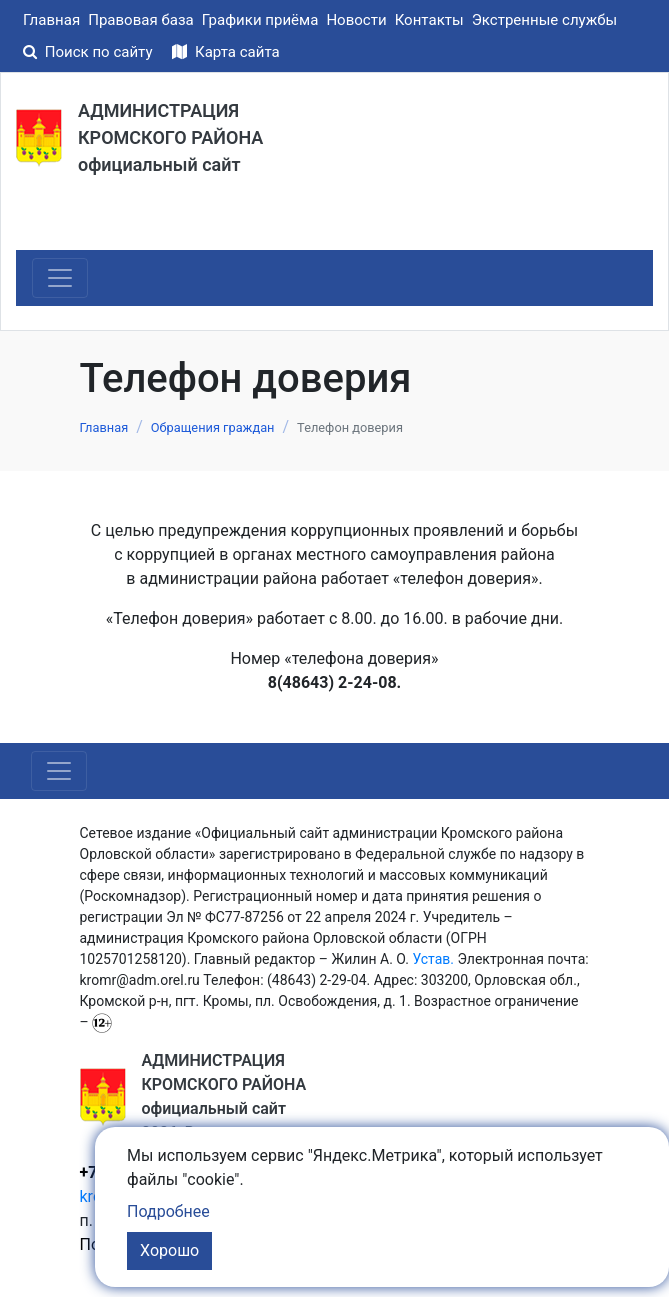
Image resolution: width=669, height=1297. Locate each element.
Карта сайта (225, 52)
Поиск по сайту (89, 52)
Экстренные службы (545, 20)
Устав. (433, 959)
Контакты (429, 20)
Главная (51, 20)
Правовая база (141, 20)
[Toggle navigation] (60, 278)
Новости (356, 20)
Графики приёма (260, 20)
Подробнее (168, 1211)
